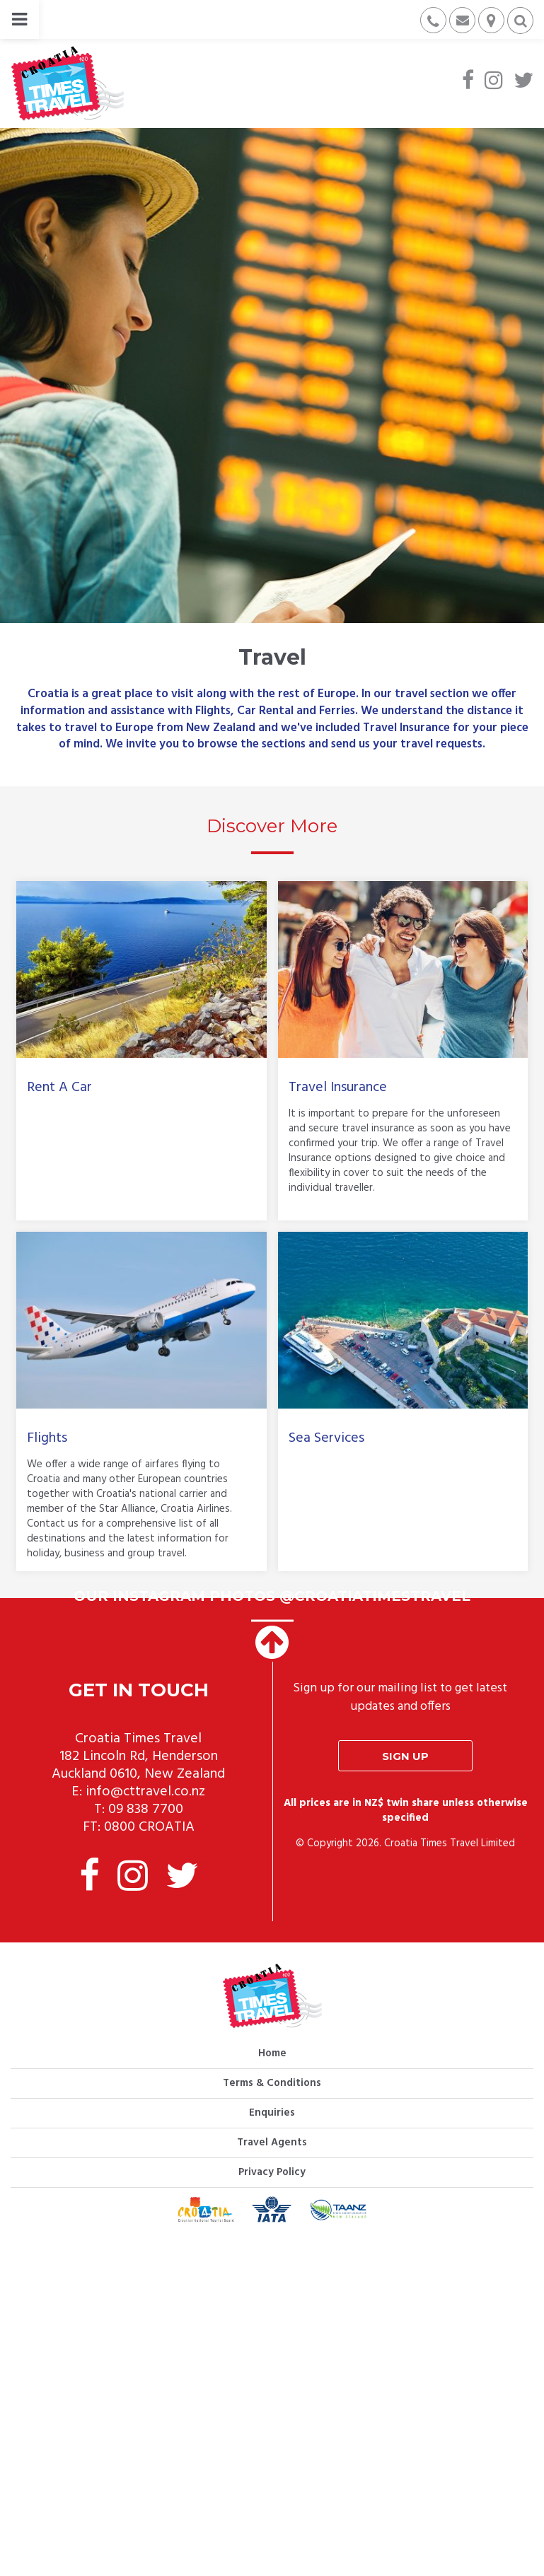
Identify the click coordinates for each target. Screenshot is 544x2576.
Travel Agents (272, 2142)
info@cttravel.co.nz (145, 1792)
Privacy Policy (272, 2172)
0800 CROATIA (149, 1827)
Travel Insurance (338, 1087)
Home (272, 2053)
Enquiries (272, 2112)
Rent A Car (59, 1087)
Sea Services (326, 1438)
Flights (47, 1438)
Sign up (405, 1756)
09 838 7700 (145, 1809)
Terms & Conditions (272, 2083)
